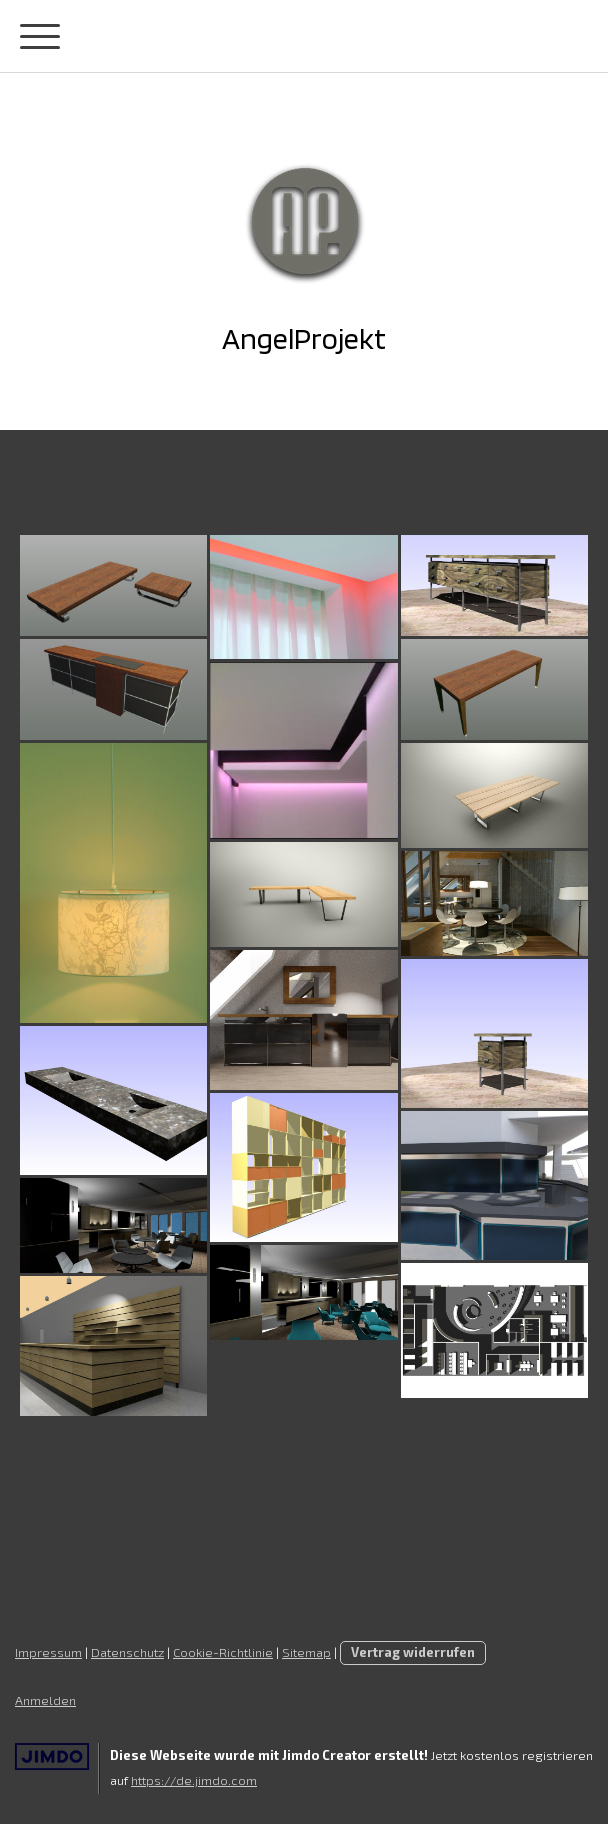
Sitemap (306, 1652)
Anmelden (45, 1700)
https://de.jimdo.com (194, 1780)
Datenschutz (127, 1652)
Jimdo (52, 1756)
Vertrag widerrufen (413, 1652)
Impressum (48, 1652)
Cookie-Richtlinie (223, 1652)
